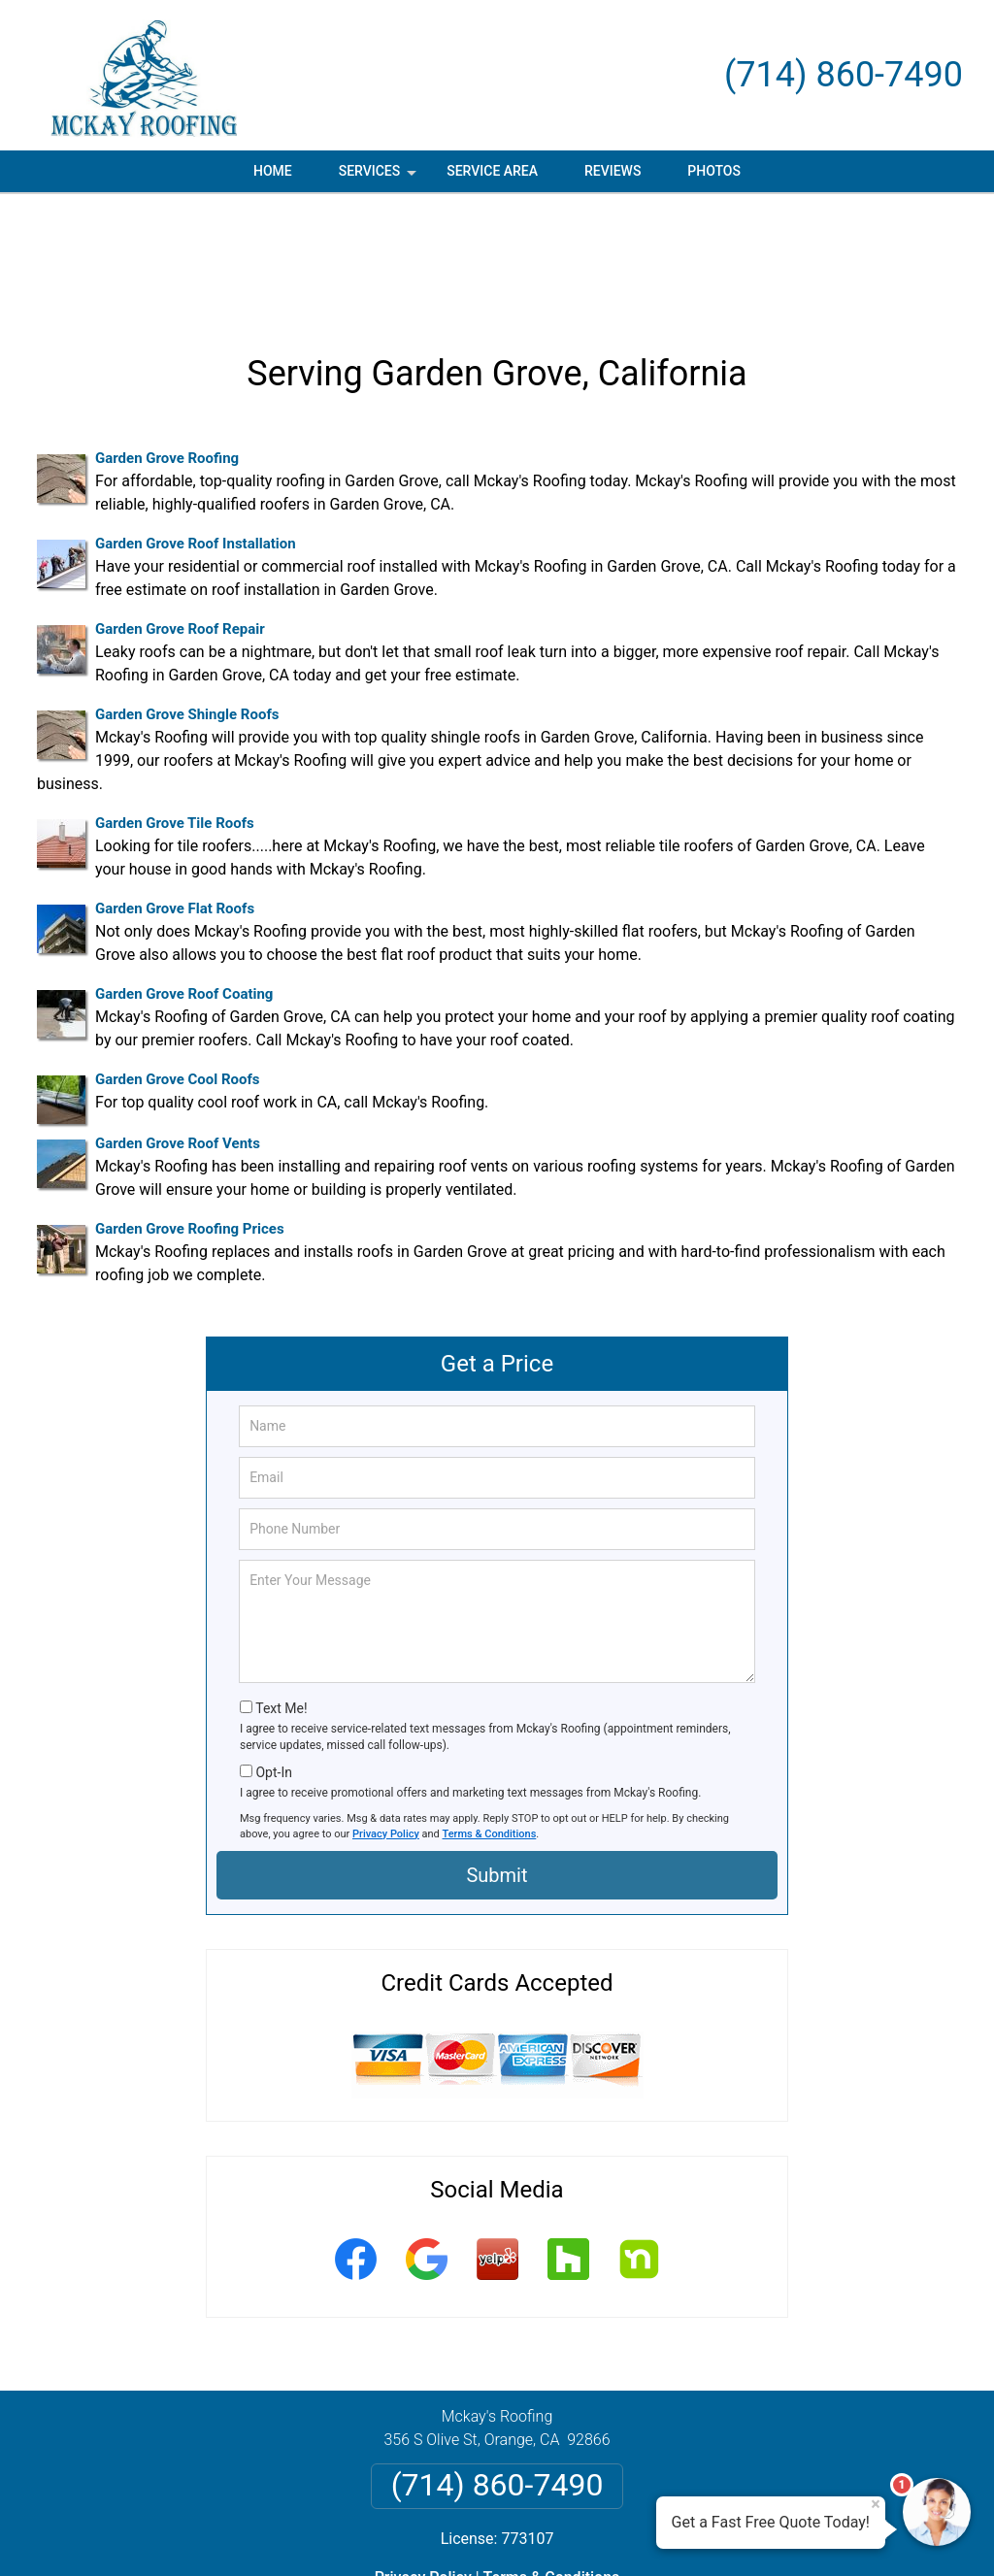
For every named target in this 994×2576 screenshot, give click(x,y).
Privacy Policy (385, 1717)
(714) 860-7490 (843, 74)
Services (379, 177)
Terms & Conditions (490, 1717)
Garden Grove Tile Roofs (174, 706)
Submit (496, 1758)
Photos (714, 171)
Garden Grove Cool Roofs (177, 963)
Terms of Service (638, 2534)
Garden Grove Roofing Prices (189, 1112)
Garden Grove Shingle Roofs (187, 598)
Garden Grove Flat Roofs (174, 792)
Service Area (492, 171)
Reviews (612, 171)
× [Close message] (875, 2504)
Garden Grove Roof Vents (177, 1027)
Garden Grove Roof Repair (180, 512)
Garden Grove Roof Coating (184, 877)
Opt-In (273, 1656)
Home (272, 171)
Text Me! (281, 1592)
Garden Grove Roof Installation (195, 427)
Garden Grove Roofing (167, 341)
